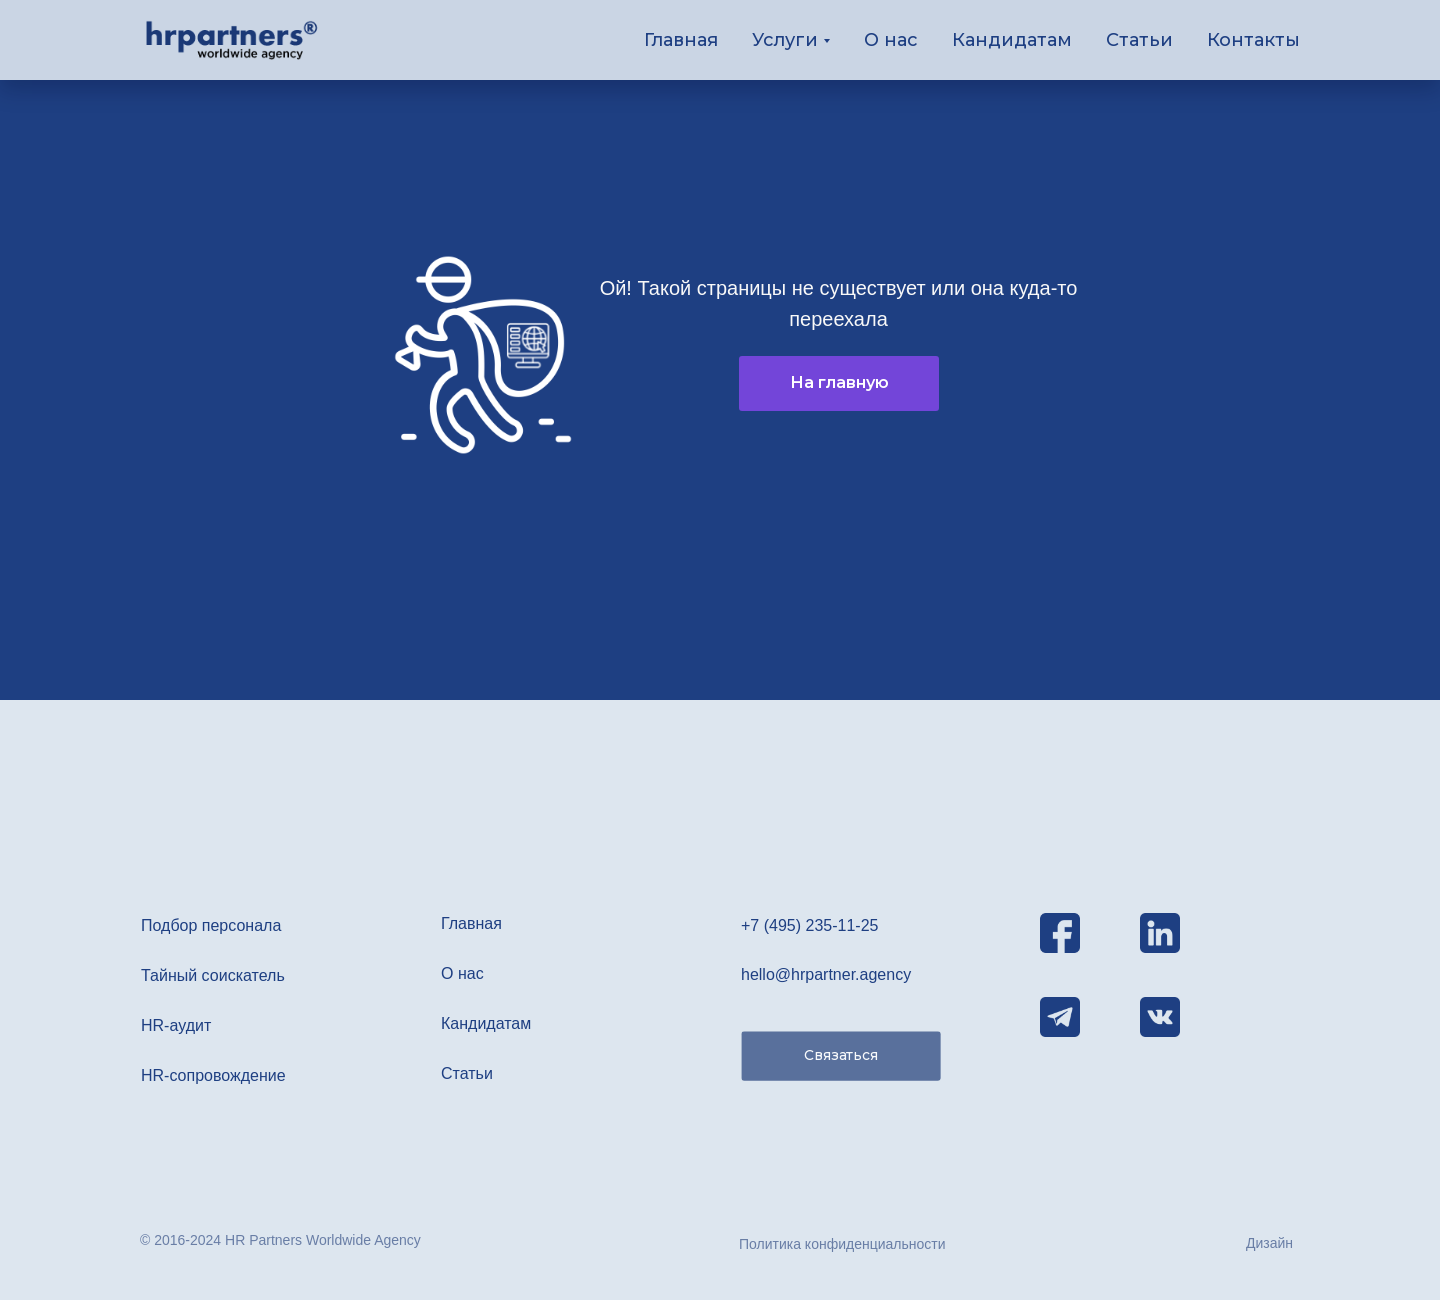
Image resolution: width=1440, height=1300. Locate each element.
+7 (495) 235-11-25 (809, 925)
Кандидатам (1012, 40)
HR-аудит (176, 1025)
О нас (891, 40)
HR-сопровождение (213, 1075)
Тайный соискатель (213, 975)
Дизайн (1269, 1243)
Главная (681, 40)
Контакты (1253, 40)
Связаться (841, 1055)
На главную (839, 382)
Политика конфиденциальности (842, 1244)
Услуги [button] (785, 40)
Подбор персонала (211, 925)
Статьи (1139, 40)
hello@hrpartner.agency (826, 974)
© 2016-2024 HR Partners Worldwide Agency (280, 1240)
